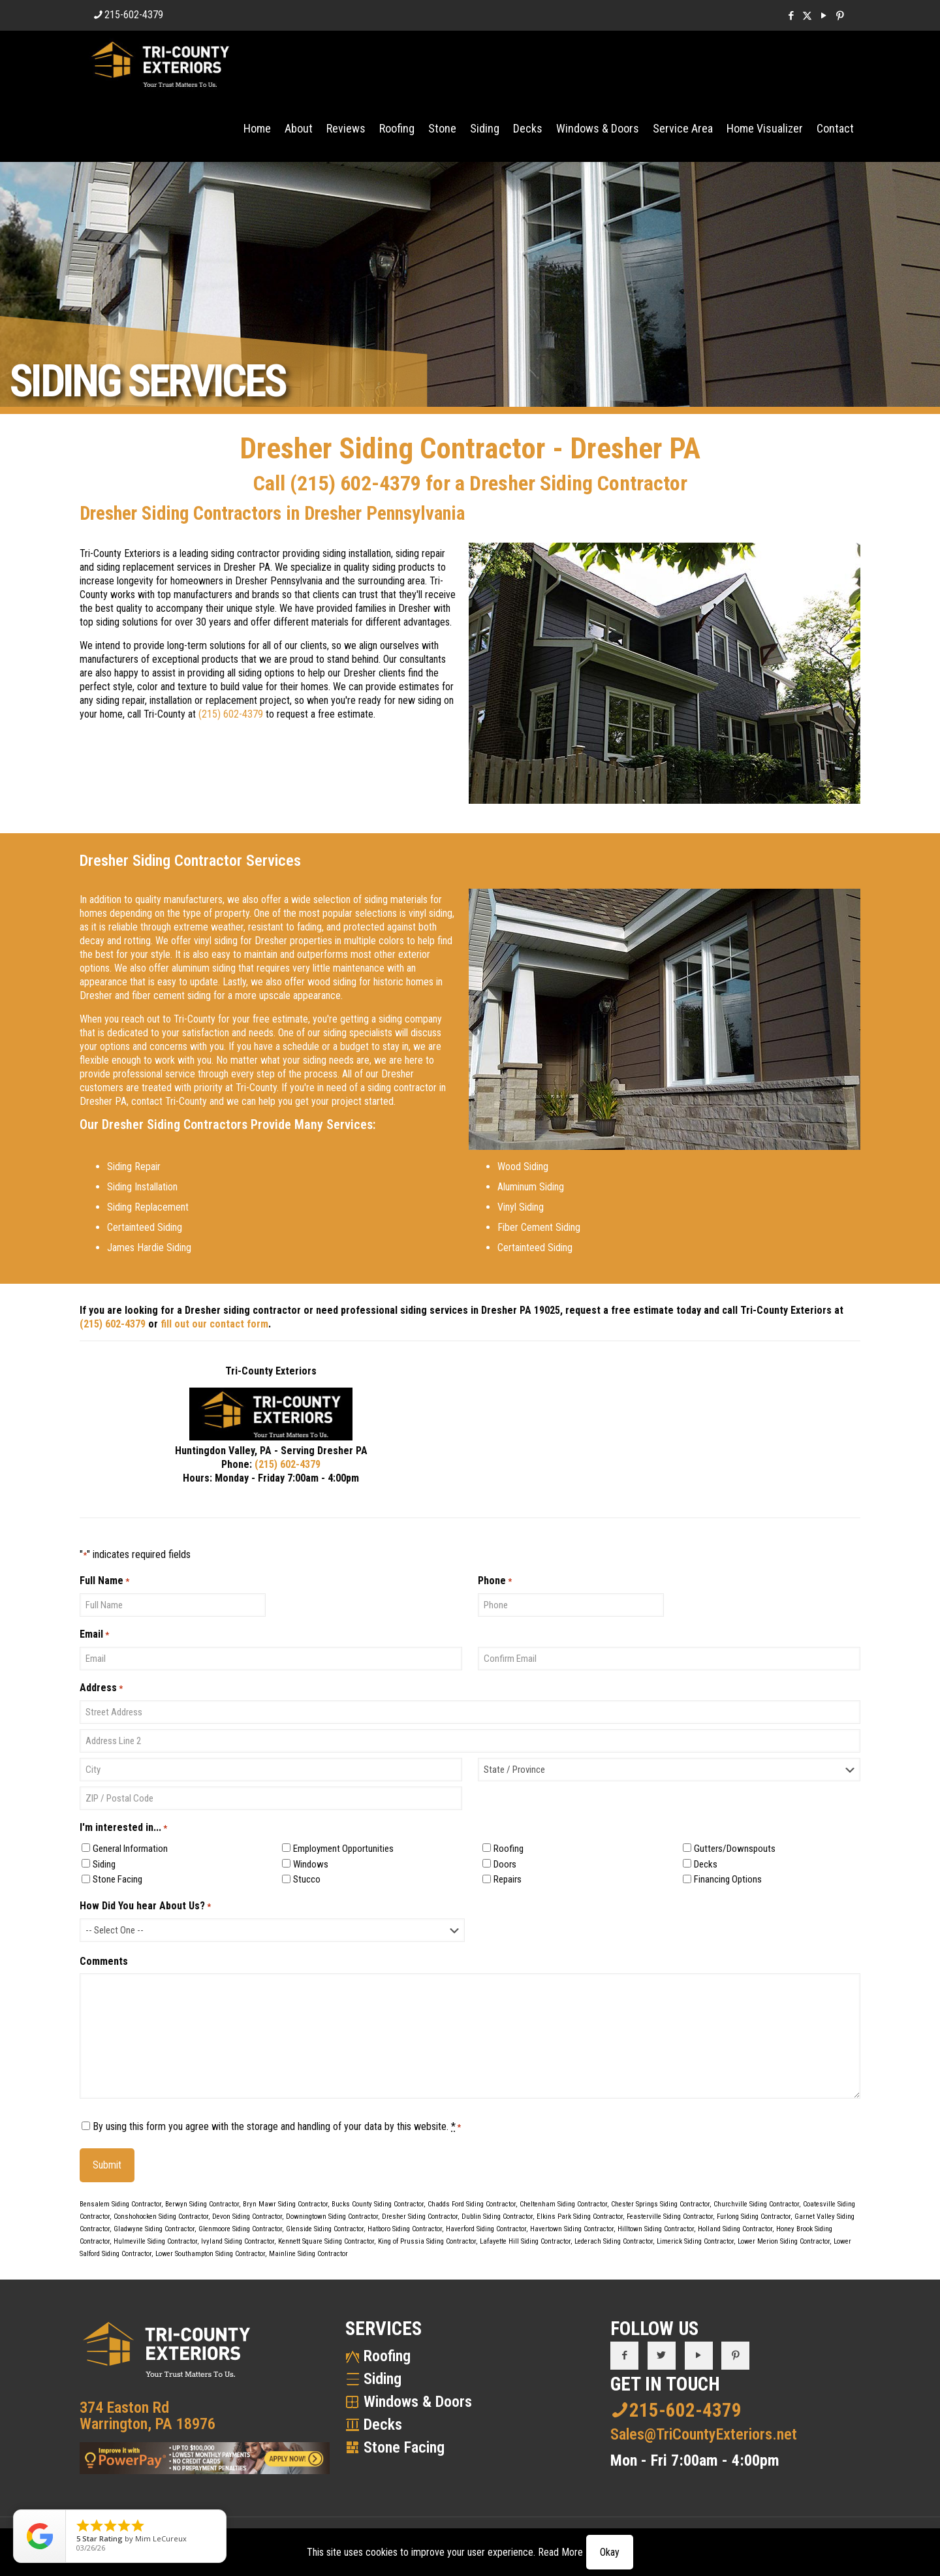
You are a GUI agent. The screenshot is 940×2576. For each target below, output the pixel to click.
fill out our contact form (214, 1324)
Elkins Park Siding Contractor (580, 2216)
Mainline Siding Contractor (308, 2254)
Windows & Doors (418, 2402)
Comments (104, 1961)
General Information (130, 1848)
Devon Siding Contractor (247, 2216)
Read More (560, 2552)
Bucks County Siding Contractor (378, 2204)
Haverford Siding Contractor (486, 2229)
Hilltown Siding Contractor (656, 2229)
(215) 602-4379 (355, 483)
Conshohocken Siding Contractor (161, 2216)
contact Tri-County (169, 1101)
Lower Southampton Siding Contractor (210, 2254)
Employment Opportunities (343, 1848)
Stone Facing (117, 1879)
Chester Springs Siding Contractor (660, 2204)
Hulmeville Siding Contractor (155, 2241)
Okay (609, 2552)
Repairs (508, 1879)
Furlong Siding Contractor (754, 2216)
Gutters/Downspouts (735, 1848)
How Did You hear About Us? (145, 1906)
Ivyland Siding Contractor (237, 2241)
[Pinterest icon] (840, 16)
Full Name (104, 1581)
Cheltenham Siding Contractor (563, 2204)
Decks (705, 1864)
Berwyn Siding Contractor (202, 2204)
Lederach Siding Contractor (613, 2241)
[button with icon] (624, 2356)
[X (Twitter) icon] (807, 16)
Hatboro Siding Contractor (405, 2229)
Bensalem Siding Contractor (120, 2204)
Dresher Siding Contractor (420, 2216)
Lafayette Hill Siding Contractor (525, 2241)
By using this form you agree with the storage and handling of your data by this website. (277, 2126)
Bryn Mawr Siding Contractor (285, 2204)
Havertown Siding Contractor (572, 2229)
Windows (310, 1864)
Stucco (307, 1879)
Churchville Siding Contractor (756, 2204)
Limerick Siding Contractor (695, 2241)
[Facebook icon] (791, 16)
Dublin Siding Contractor (497, 2216)
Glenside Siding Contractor (325, 2229)
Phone (495, 1581)
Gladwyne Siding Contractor (154, 2229)
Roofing (509, 1848)
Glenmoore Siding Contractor (240, 2229)
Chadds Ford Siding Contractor (472, 2204)
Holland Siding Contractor (735, 2229)
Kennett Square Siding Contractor (326, 2241)
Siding (104, 1864)
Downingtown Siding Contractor (332, 2216)
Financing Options (728, 1879)
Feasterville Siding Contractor (670, 2216)
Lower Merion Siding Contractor (784, 2241)
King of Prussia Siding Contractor (427, 2241)
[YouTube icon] (823, 16)
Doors (505, 1864)
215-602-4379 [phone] (133, 14)
